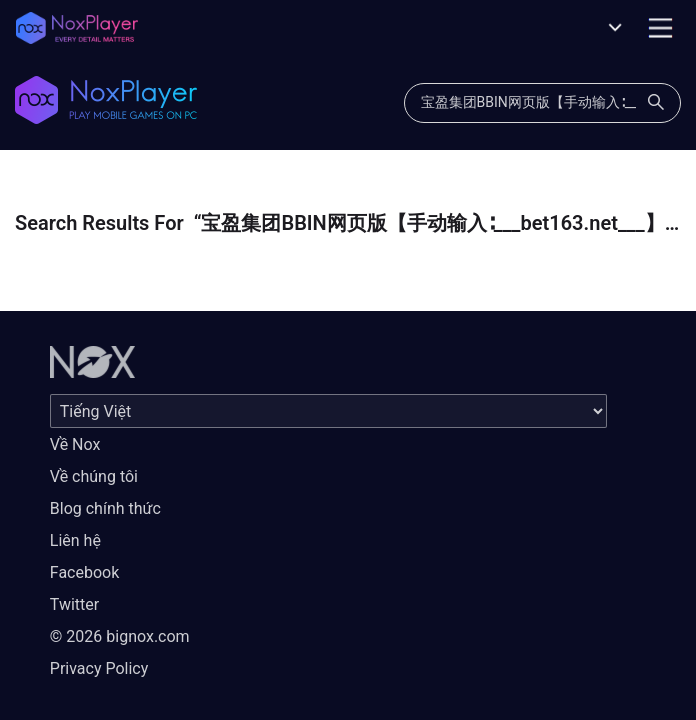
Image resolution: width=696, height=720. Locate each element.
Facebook (84, 572)
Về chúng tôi (94, 476)
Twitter (74, 604)
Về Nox (75, 444)
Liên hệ (75, 540)
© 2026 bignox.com (120, 636)
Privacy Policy (99, 668)
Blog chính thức (105, 508)
